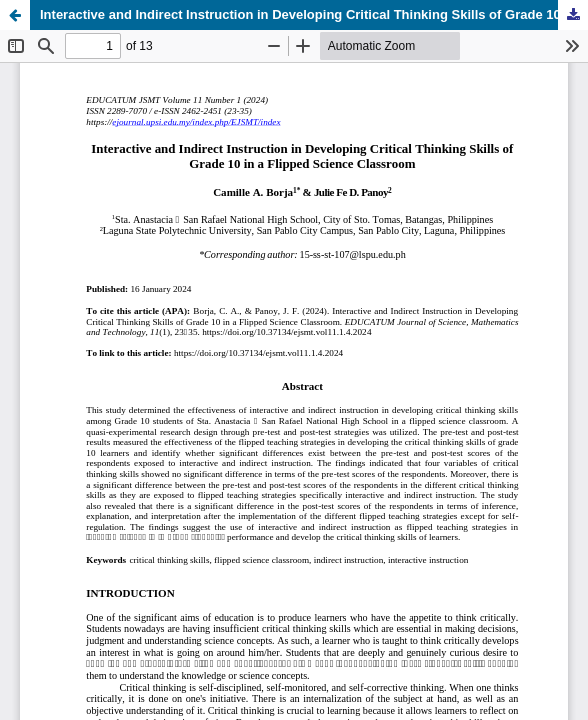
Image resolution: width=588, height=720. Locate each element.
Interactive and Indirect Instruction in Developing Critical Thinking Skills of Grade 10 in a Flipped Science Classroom (314, 14)
